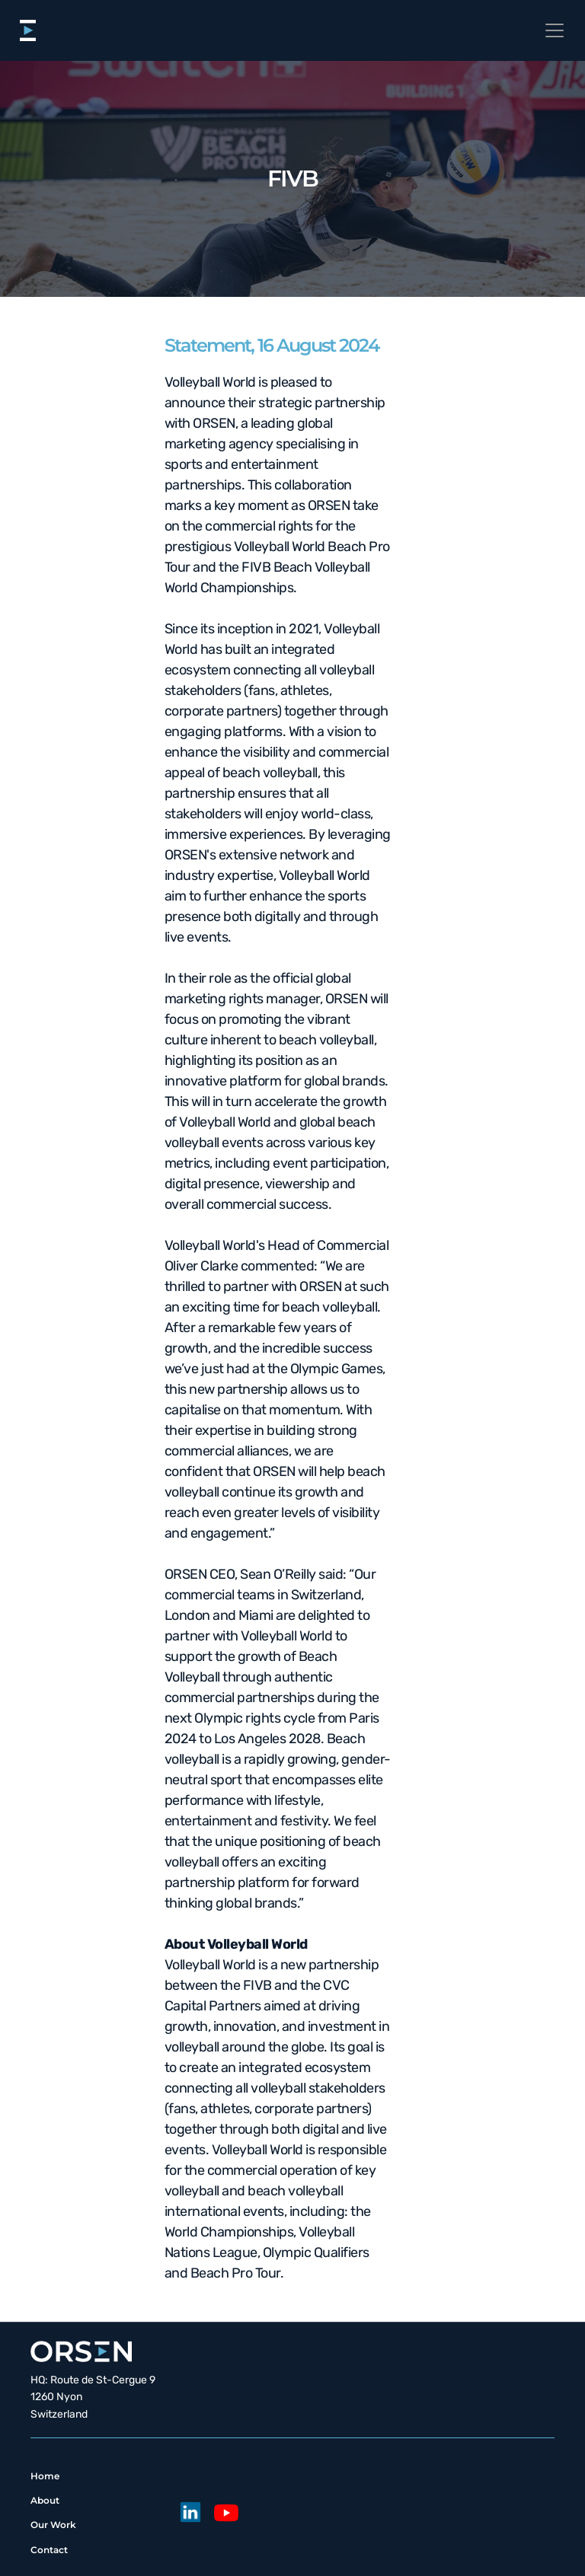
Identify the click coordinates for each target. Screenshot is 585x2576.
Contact (49, 2549)
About (44, 2500)
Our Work (53, 2524)
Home (44, 2476)
